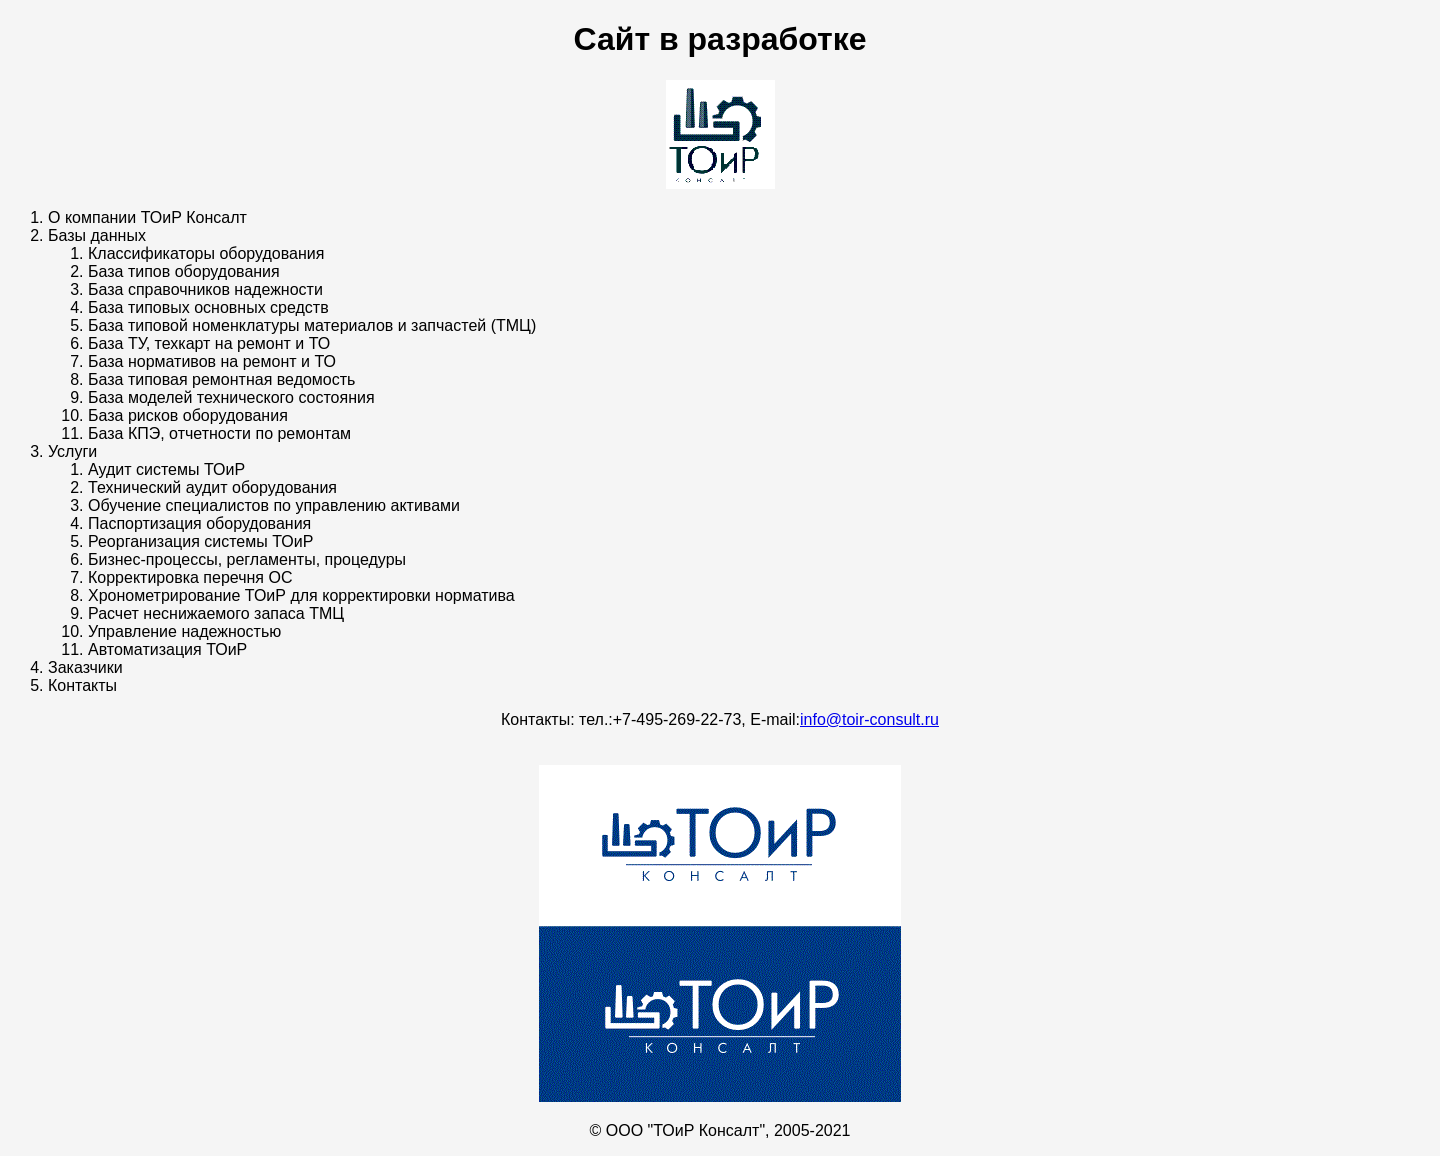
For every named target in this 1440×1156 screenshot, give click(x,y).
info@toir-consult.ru (869, 719)
